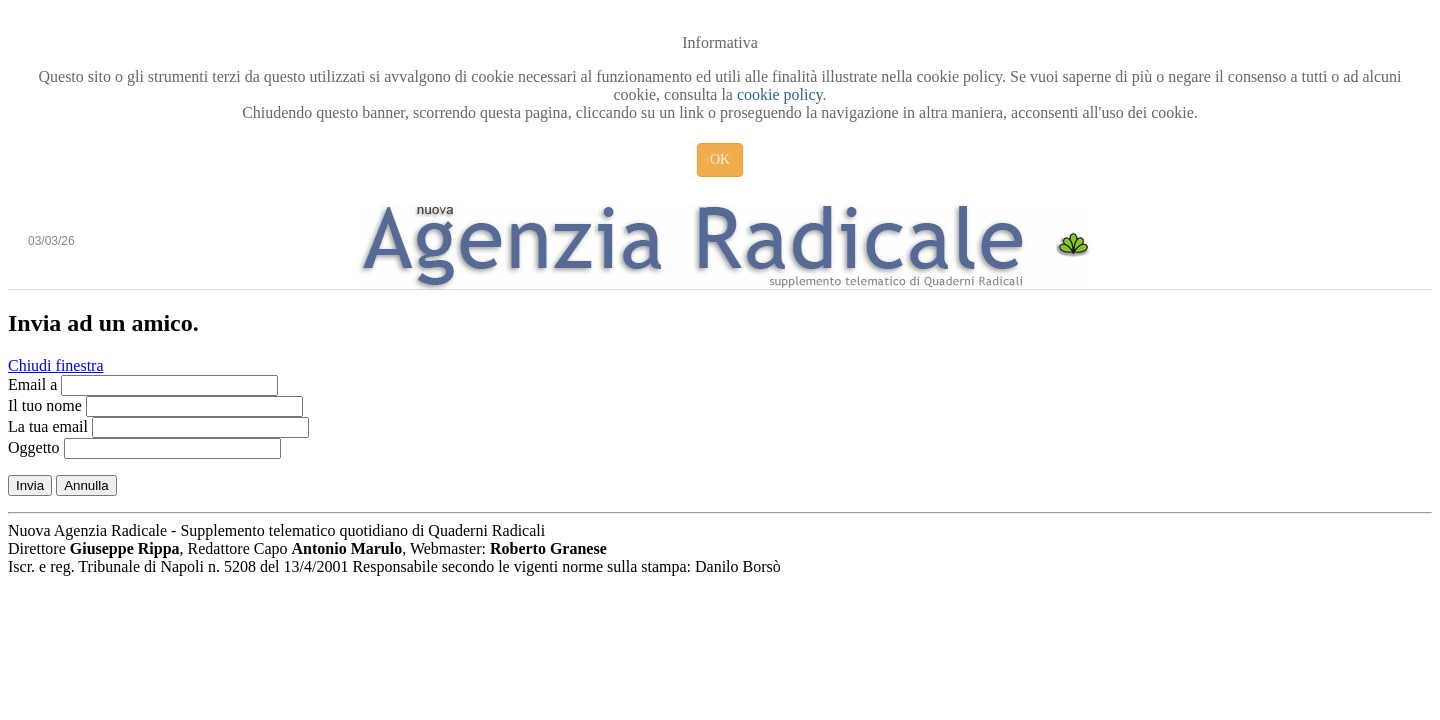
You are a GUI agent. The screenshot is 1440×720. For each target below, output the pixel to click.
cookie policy (780, 94)
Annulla (86, 485)
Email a (32, 384)
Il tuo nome (45, 405)
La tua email (48, 426)
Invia (30, 485)
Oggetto (34, 447)
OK (720, 159)
